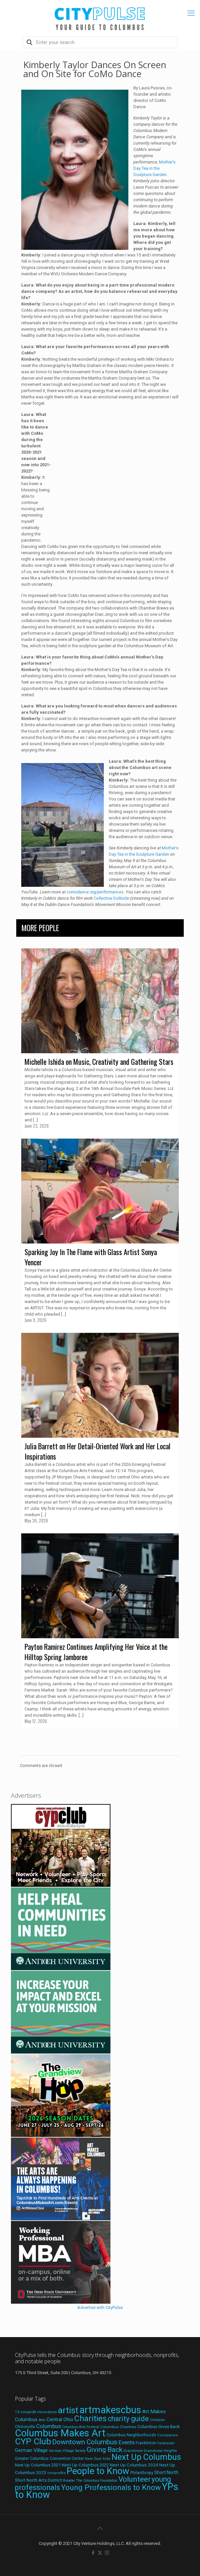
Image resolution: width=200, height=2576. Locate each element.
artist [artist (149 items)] (68, 2410)
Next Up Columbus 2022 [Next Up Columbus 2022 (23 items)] (85, 2465)
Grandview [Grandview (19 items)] (133, 2450)
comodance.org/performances (95, 891)
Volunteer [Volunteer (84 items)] (134, 2479)
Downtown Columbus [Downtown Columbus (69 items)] (84, 2442)
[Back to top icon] (100, 2528)
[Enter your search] (100, 42)
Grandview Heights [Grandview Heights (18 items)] (160, 2450)
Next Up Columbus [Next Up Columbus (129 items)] (146, 2457)
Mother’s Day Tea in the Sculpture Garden (154, 168)
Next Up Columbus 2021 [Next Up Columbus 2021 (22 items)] (38, 2465)
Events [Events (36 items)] (126, 2442)
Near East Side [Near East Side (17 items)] (97, 2459)
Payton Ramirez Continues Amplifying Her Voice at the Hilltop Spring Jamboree (96, 1651)
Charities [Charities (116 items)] (90, 2418)
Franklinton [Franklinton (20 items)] (146, 2443)
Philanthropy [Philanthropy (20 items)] (141, 2472)
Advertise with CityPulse (100, 2307)
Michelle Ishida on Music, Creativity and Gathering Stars (99, 1061)
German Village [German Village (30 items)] (31, 2450)
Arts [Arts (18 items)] (41, 2420)
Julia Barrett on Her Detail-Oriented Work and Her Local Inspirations (97, 1451)
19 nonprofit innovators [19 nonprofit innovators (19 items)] (36, 2412)
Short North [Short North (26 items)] (166, 2472)
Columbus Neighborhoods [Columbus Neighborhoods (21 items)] (131, 2434)
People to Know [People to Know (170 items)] (98, 2471)
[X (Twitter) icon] (100, 2553)
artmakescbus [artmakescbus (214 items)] (110, 2410)
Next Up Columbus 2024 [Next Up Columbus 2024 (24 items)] (134, 2464)
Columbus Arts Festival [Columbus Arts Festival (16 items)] (80, 2427)
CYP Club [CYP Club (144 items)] (33, 2441)
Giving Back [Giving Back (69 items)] (104, 2449)
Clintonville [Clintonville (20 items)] (25, 2426)
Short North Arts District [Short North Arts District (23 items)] (38, 2480)
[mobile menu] (191, 13)
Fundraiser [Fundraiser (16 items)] (166, 2443)
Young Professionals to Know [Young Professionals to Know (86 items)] (111, 2487)
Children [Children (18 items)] (157, 2420)
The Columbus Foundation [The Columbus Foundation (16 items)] (96, 2480)
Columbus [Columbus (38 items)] (48, 2426)
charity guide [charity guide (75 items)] (128, 2419)
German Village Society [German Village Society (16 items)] (67, 2451)
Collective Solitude (111, 898)
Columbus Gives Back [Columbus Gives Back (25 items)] (158, 2426)
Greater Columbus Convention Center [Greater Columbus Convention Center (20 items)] (49, 2458)
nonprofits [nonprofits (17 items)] (56, 2473)
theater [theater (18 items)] (69, 2480)
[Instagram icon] (106, 2553)
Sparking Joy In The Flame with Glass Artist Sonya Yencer (91, 1256)
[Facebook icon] (93, 2553)
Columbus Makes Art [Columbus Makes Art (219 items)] (60, 2433)
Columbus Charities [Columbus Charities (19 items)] (118, 2426)
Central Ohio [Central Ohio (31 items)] (59, 2419)
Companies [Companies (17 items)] (167, 2435)
